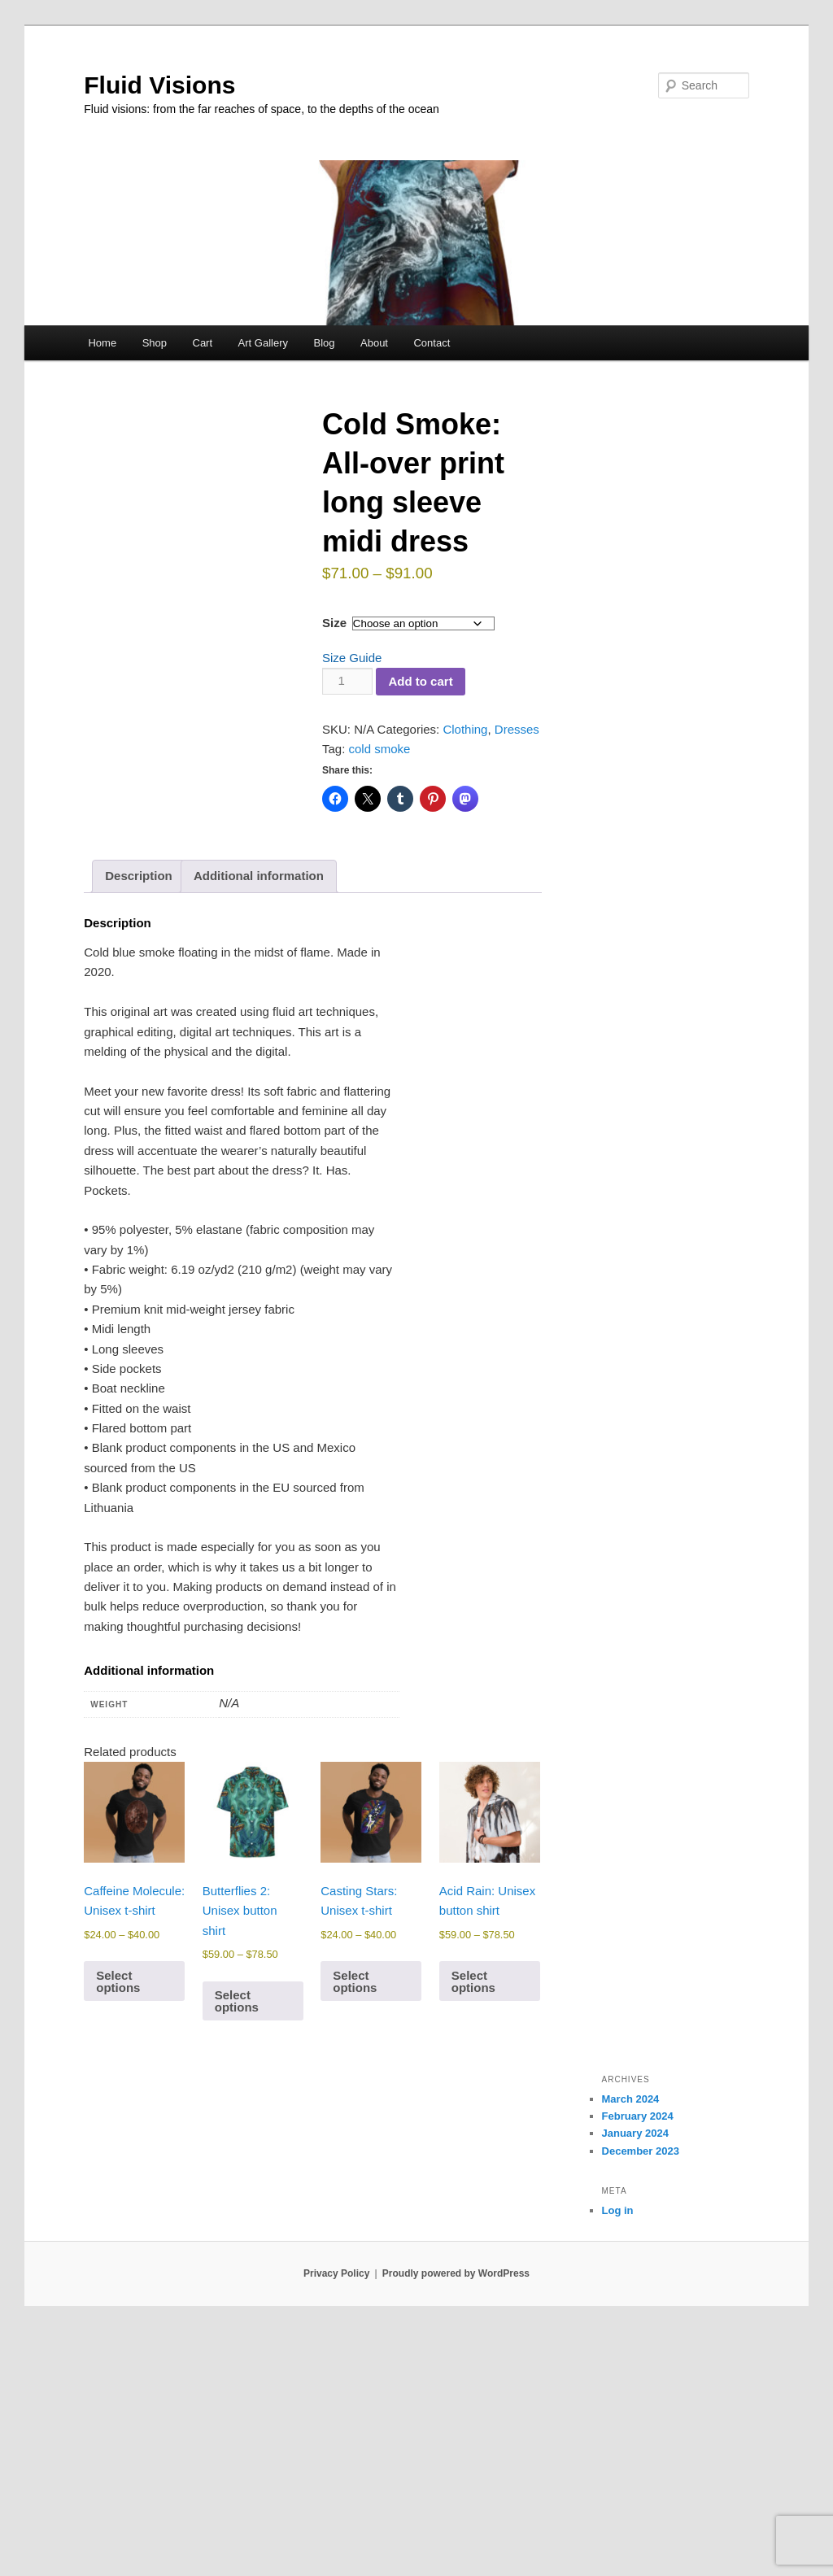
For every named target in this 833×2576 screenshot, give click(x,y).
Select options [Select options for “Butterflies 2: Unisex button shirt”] (237, 2247)
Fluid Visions (159, 85)
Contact (431, 343)
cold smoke (380, 749)
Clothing (465, 729)
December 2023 (640, 2396)
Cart (203, 343)
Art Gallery (263, 343)
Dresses (517, 729)
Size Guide (352, 658)
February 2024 (638, 2362)
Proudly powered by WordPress (456, 2519)
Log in (618, 2456)
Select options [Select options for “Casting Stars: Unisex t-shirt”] (355, 2226)
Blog (323, 343)
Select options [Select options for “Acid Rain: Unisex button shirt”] (473, 2226)
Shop (154, 343)
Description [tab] (138, 1121)
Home (102, 343)
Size (334, 623)
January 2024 (635, 2379)
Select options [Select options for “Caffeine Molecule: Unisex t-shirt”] (118, 2226)
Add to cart (420, 681)
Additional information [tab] (259, 1121)
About (374, 343)
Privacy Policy (336, 2519)
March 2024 (631, 2344)
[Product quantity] (347, 681)
